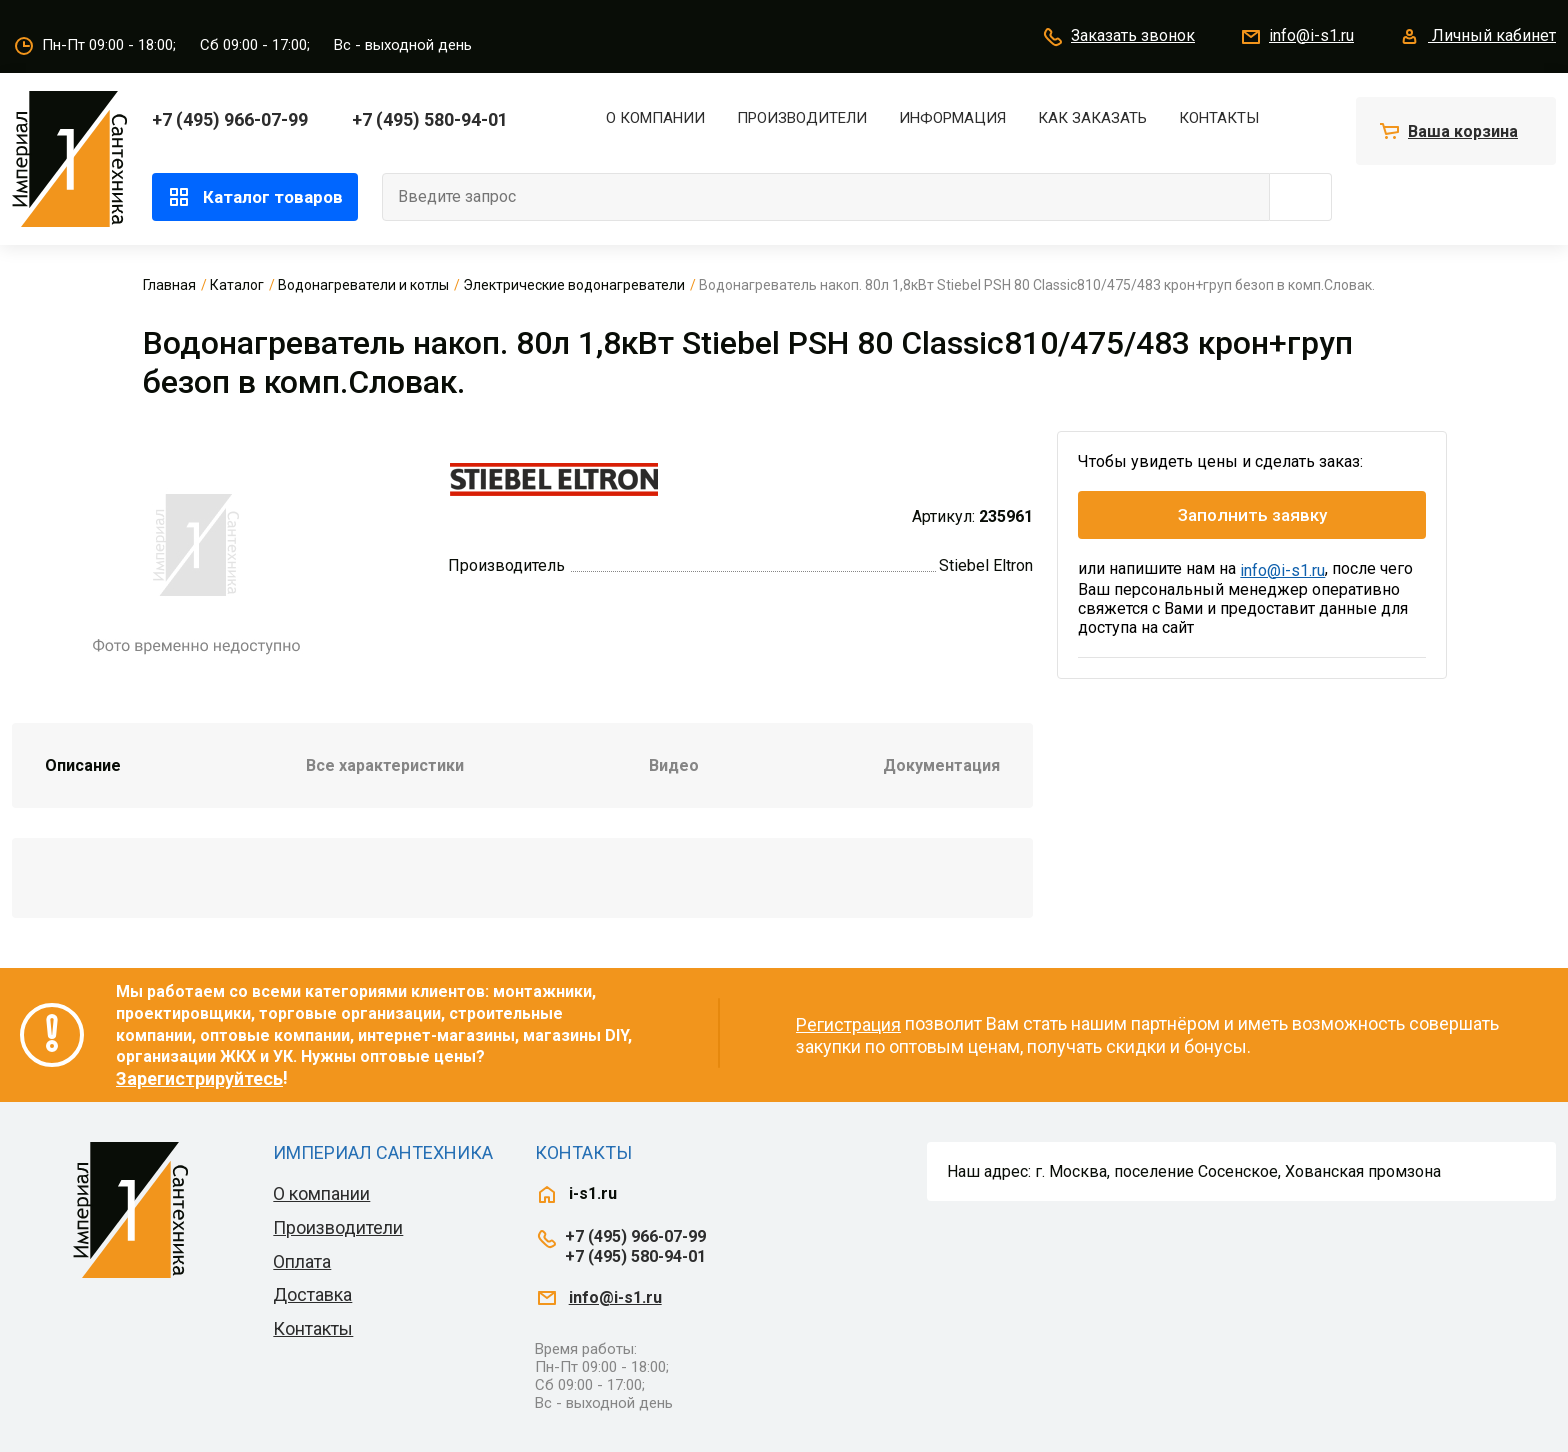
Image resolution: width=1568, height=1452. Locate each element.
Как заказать (1092, 118)
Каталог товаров (255, 197)
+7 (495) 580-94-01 (430, 119)
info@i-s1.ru (1296, 37)
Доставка (312, 1294)
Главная (169, 285)
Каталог (237, 285)
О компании (655, 118)
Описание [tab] (83, 765)
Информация (952, 118)
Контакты (1219, 118)
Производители (802, 118)
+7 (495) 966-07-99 (230, 119)
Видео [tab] (674, 765)
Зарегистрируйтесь (199, 1078)
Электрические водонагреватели (574, 285)
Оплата (302, 1261)
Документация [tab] (941, 765)
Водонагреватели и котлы (363, 285)
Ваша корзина (1463, 131)
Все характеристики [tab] (385, 765)
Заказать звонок (1118, 37)
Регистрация (848, 1024)
